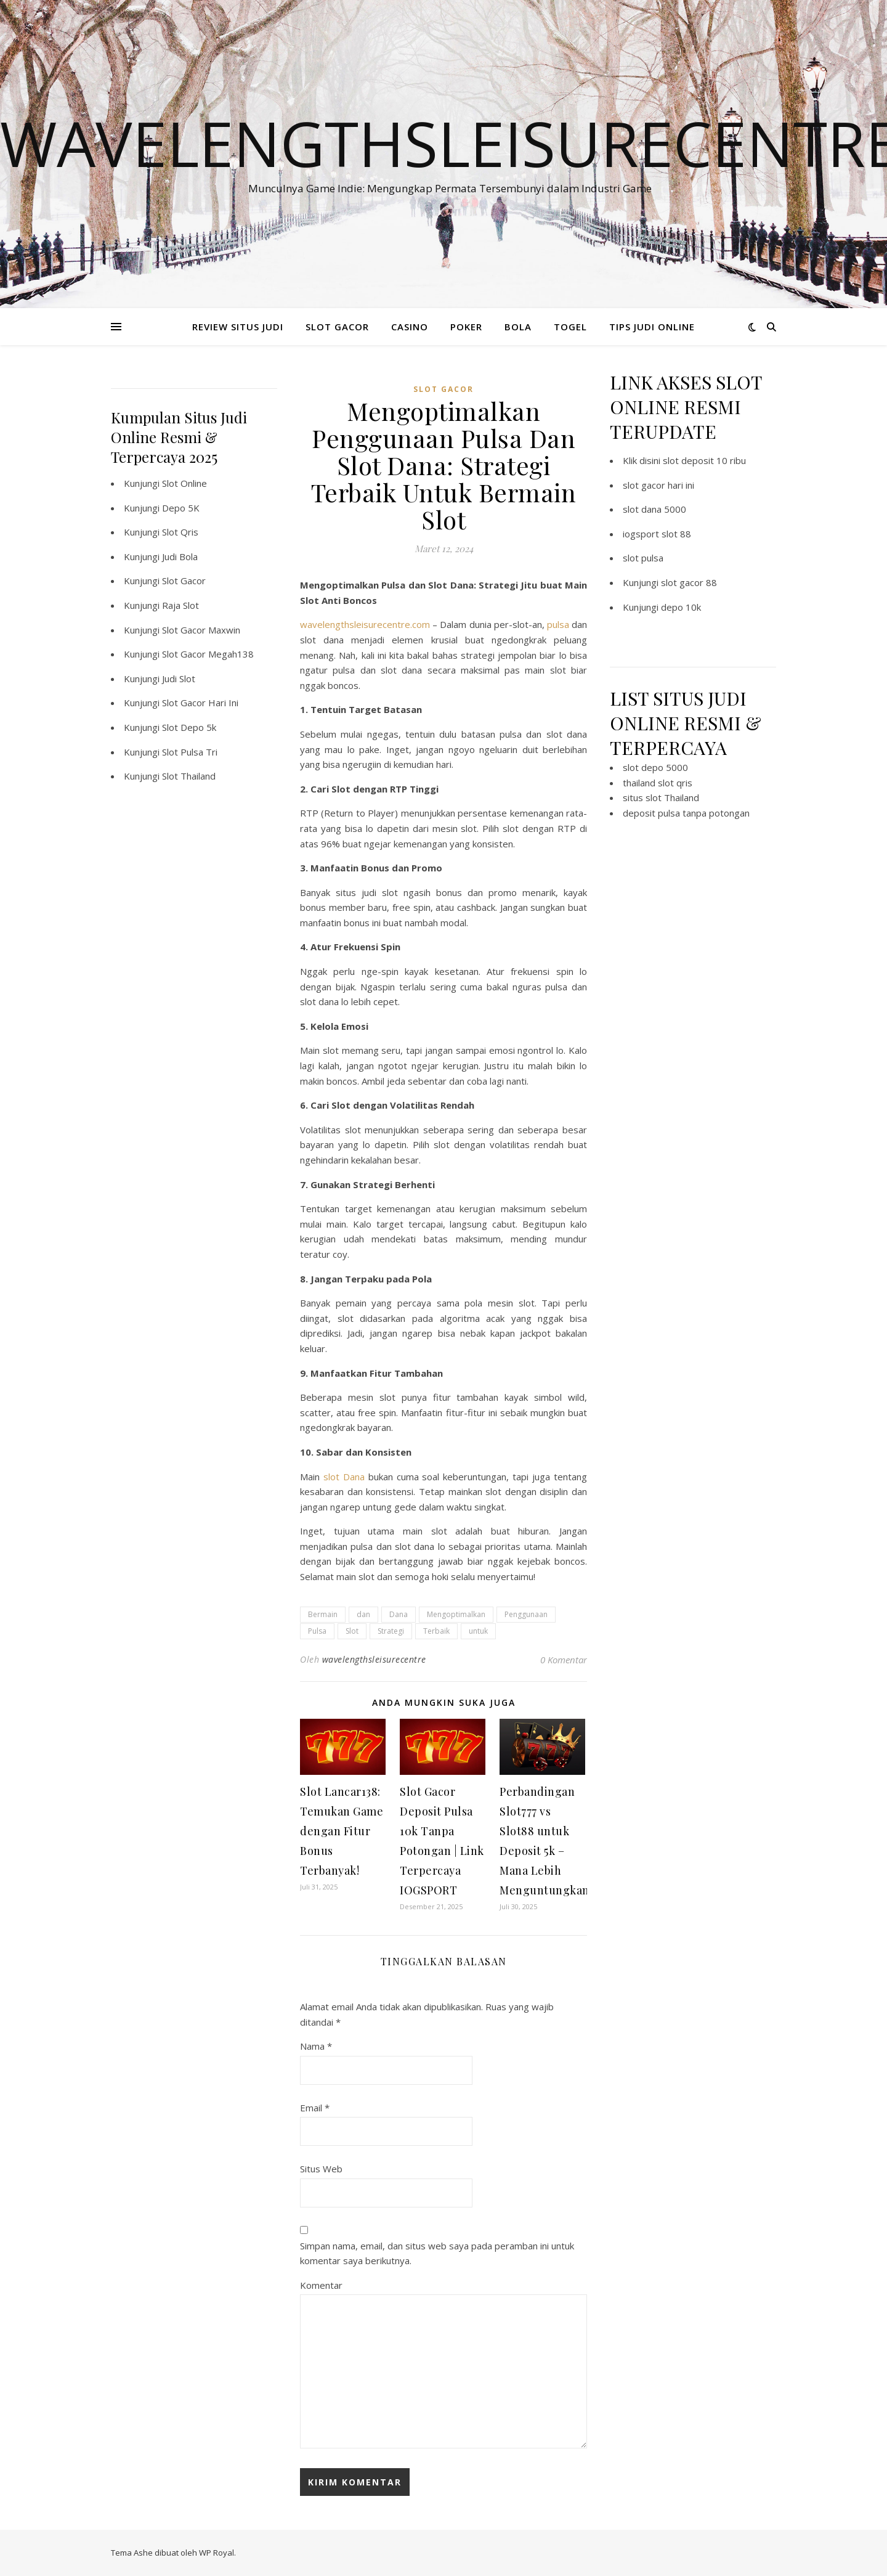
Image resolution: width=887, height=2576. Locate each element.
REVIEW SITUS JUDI (237, 326)
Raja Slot (180, 605)
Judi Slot (178, 678)
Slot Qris (180, 532)
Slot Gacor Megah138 (208, 654)
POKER (466, 326)
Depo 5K (181, 508)
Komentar (321, 2285)
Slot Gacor (184, 580)
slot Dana (344, 1476)
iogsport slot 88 (657, 534)
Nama (316, 2046)
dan (363, 1614)
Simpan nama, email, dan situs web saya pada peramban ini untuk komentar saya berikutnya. (437, 2253)
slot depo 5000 (655, 767)
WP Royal (216, 2552)
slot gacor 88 (689, 582)
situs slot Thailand (661, 797)
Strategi (391, 1631)
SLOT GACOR (337, 326)
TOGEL (570, 326)
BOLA (518, 326)
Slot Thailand (189, 776)
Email (315, 2107)
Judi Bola (180, 556)
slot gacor (443, 389)
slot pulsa (643, 558)
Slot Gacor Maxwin (201, 630)
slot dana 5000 (654, 509)
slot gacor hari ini (658, 485)
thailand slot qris (657, 782)
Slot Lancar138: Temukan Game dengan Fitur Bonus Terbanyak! (341, 1831)
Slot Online (184, 483)
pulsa (558, 624)
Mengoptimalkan (456, 1614)
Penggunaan (526, 1614)
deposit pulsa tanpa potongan (686, 813)
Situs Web (321, 2168)
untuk (478, 1631)
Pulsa (317, 1631)
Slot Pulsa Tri (189, 752)
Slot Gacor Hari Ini (200, 702)
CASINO (409, 326)
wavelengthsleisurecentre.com (365, 624)
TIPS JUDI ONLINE (652, 326)
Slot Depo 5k (189, 727)
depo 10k (681, 607)
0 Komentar (563, 1659)
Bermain (323, 1614)
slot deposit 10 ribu (704, 460)
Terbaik (436, 1631)
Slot (352, 1631)
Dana (398, 1614)
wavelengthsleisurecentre (374, 1659)
